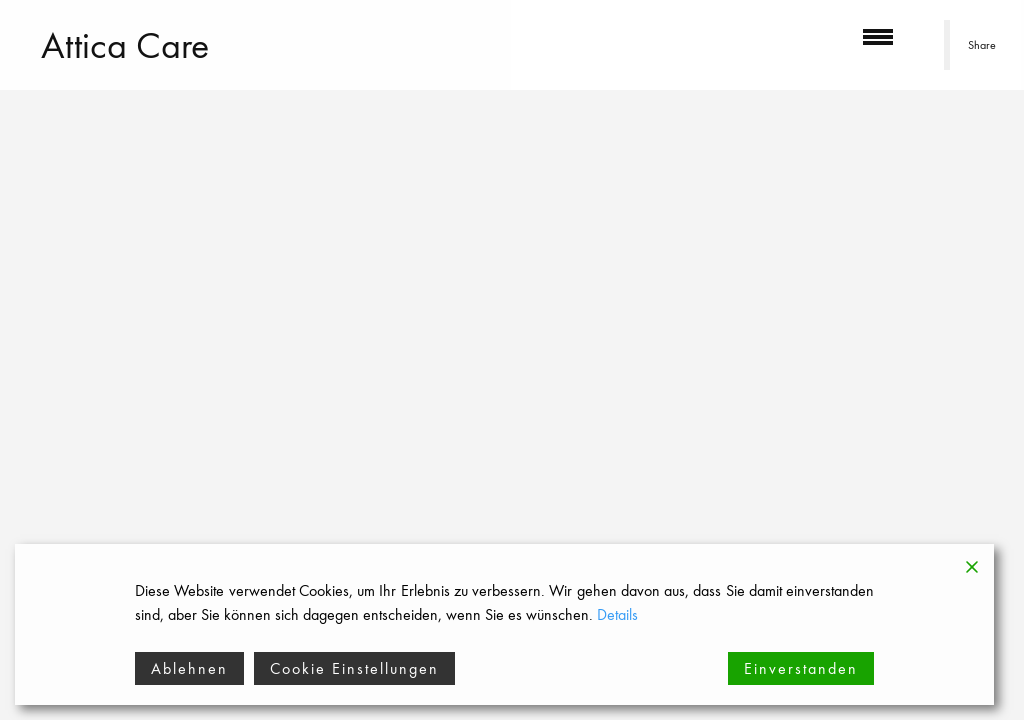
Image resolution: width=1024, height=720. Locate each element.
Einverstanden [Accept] (801, 668)
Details (617, 614)
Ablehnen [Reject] (189, 668)
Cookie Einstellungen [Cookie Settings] (354, 668)
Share (982, 45)
